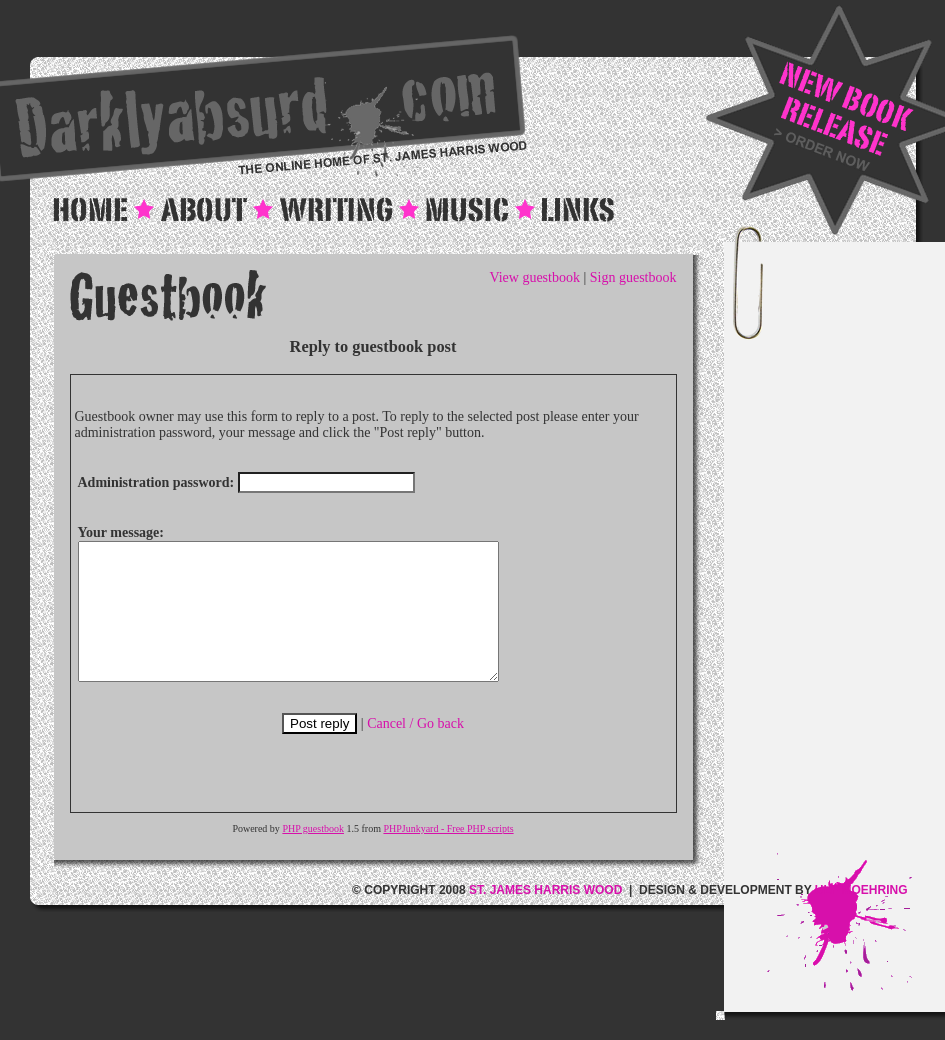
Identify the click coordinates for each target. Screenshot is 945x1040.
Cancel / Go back (415, 750)
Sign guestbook (633, 277)
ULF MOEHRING (861, 917)
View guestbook (534, 277)
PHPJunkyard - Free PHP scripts (448, 855)
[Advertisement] (857, 553)
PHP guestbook (313, 855)
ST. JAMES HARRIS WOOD (545, 917)
